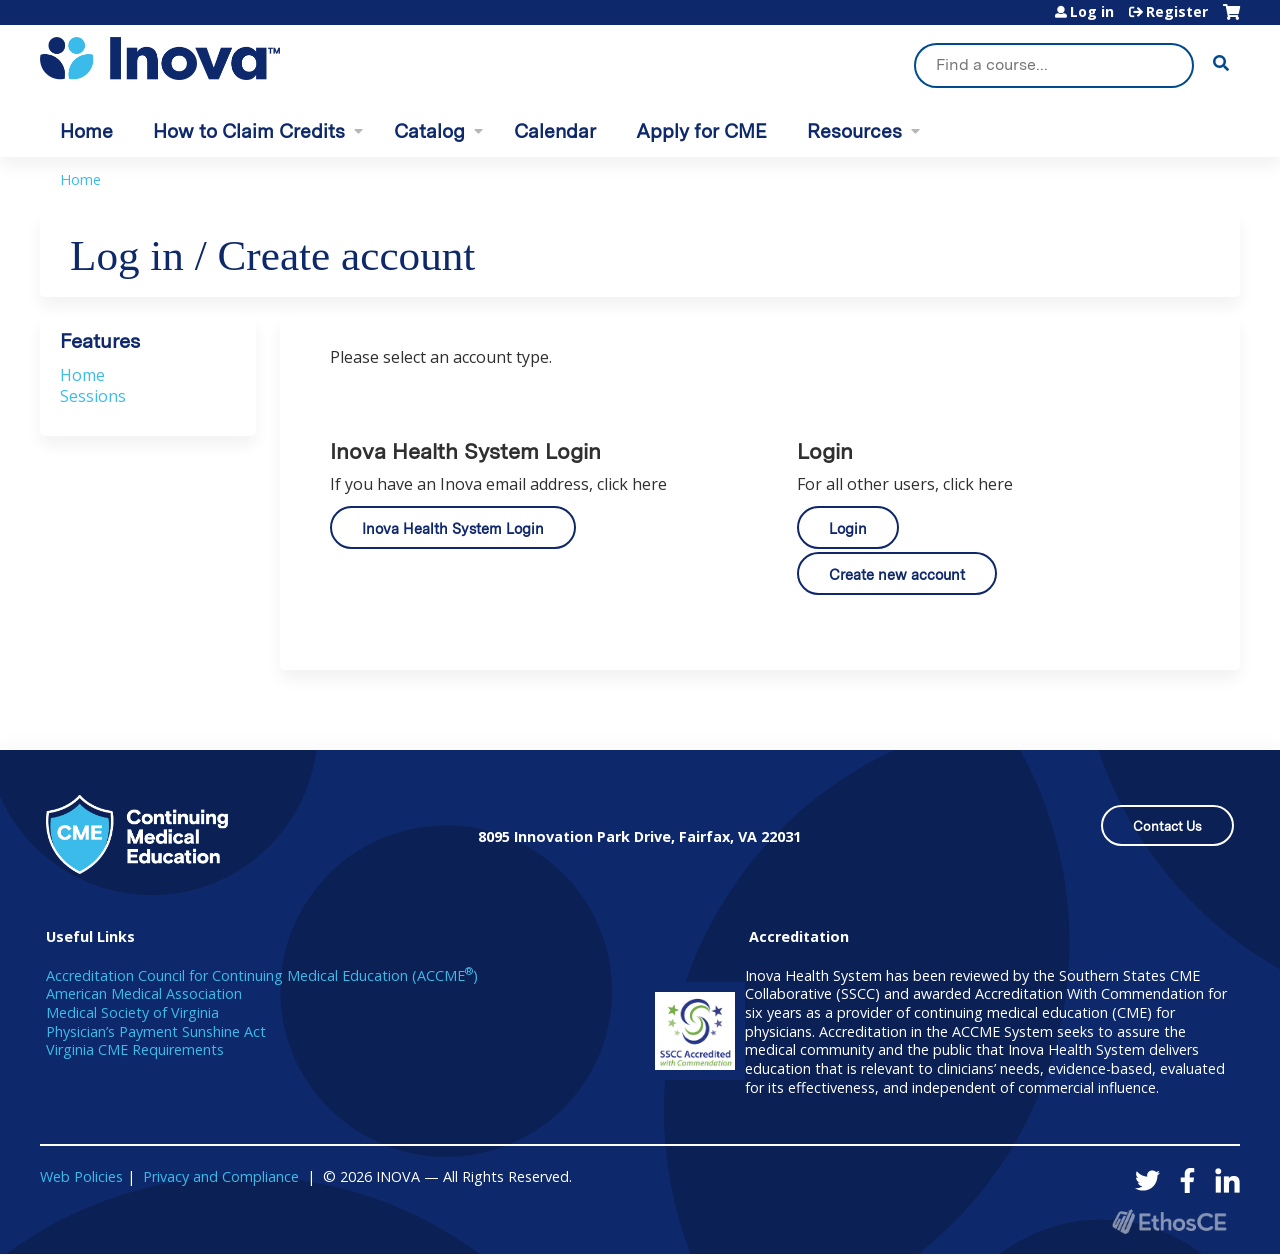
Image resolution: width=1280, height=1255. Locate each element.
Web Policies (81, 1176)
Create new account (897, 574)
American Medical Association (144, 993)
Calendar (555, 131)
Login (848, 528)
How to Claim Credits (249, 131)
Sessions (93, 396)
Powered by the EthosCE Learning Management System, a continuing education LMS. (1169, 1221)
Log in (1092, 12)
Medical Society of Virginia (132, 1012)
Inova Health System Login (453, 528)
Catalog (429, 131)
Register (1177, 12)
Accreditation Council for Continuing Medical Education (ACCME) (262, 975)
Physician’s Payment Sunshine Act (156, 1031)
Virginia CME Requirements (135, 1049)
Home (86, 131)
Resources (854, 131)
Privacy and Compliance (221, 1176)
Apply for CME (701, 131)
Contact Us (1167, 826)
